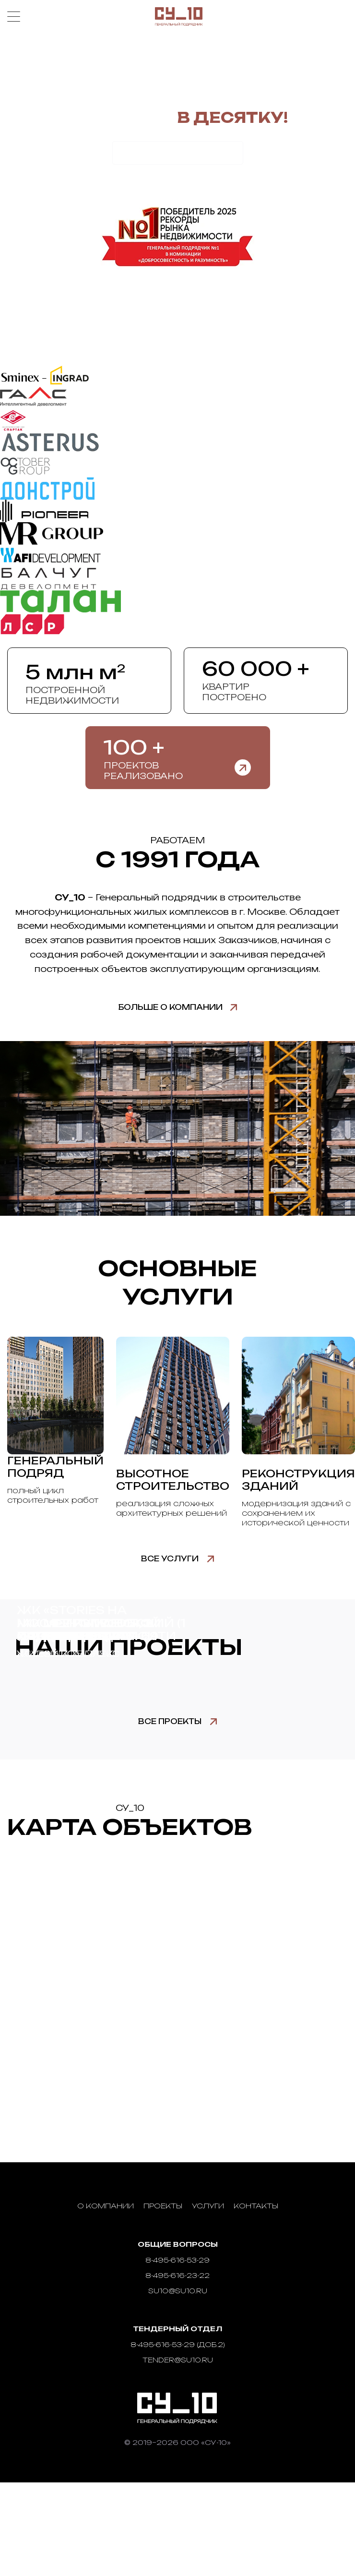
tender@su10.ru (177, 2360)
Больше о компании (170, 1007)
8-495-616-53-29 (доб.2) (177, 2344)
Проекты (162, 2206)
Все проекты (169, 1721)
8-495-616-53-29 (177, 2260)
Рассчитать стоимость (177, 153)
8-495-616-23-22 (177, 2275)
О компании (105, 2206)
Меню (13, 17)
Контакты (256, 2206)
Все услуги (170, 1558)
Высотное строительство (172, 1479)
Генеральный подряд (55, 1466)
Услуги (208, 2206)
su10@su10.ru (177, 2291)
